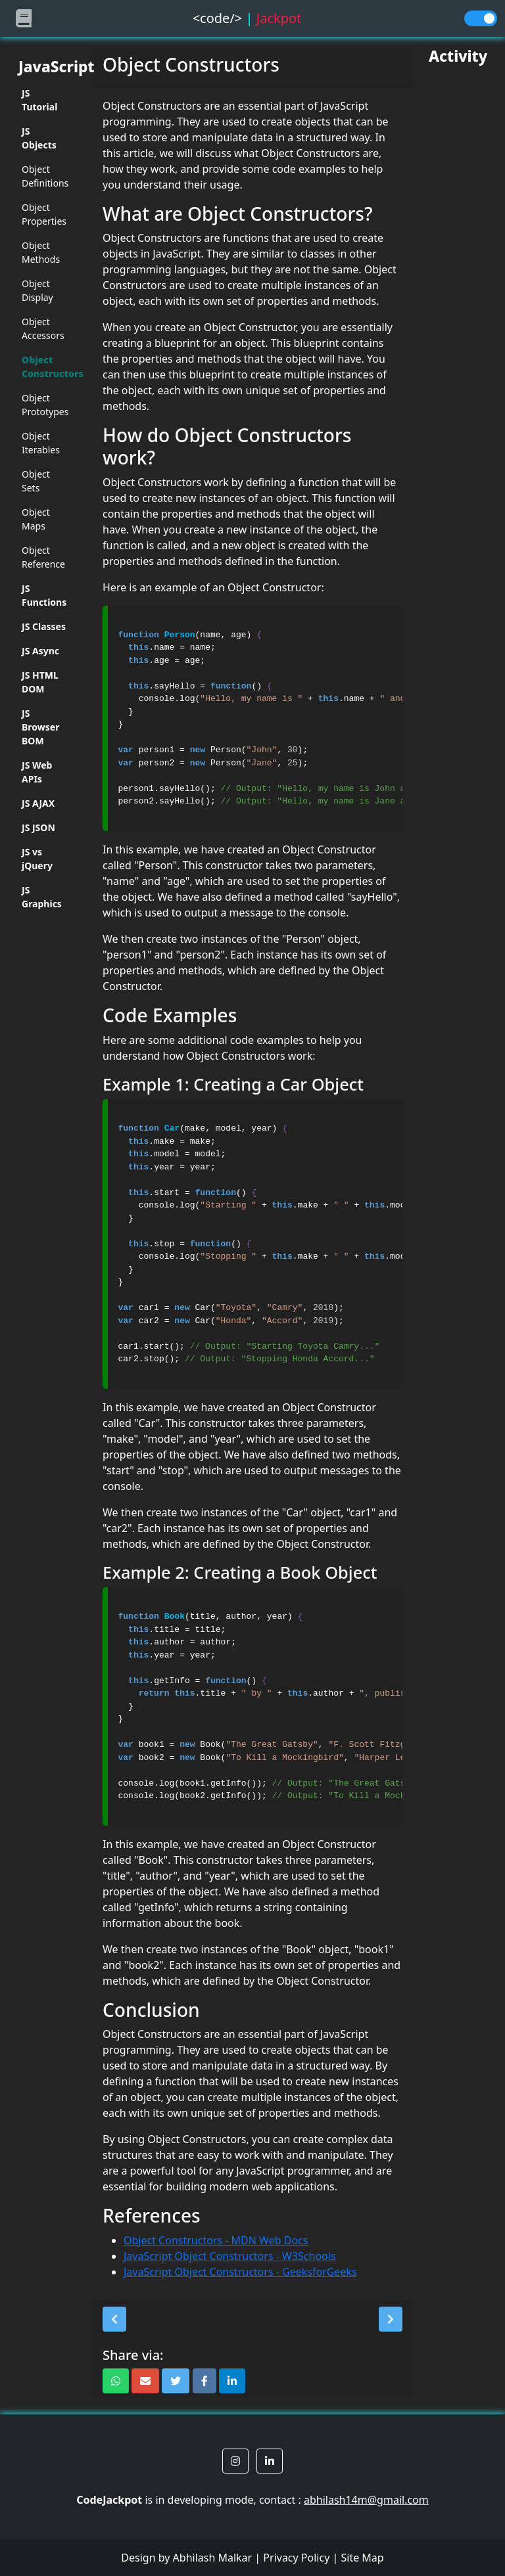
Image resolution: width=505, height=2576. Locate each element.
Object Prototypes (44, 405)
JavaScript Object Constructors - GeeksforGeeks (240, 2272)
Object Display (37, 290)
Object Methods (41, 252)
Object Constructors (44, 366)
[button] (114, 2319)
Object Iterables (41, 443)
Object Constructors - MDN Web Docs (216, 2240)
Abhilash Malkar (212, 2557)
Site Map (362, 2557)
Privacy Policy (296, 2557)
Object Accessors (43, 328)
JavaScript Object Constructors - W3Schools (230, 2256)
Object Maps (36, 519)
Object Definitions (44, 176)
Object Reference (43, 557)
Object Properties (44, 214)
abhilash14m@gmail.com (366, 2500)
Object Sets (36, 481)
